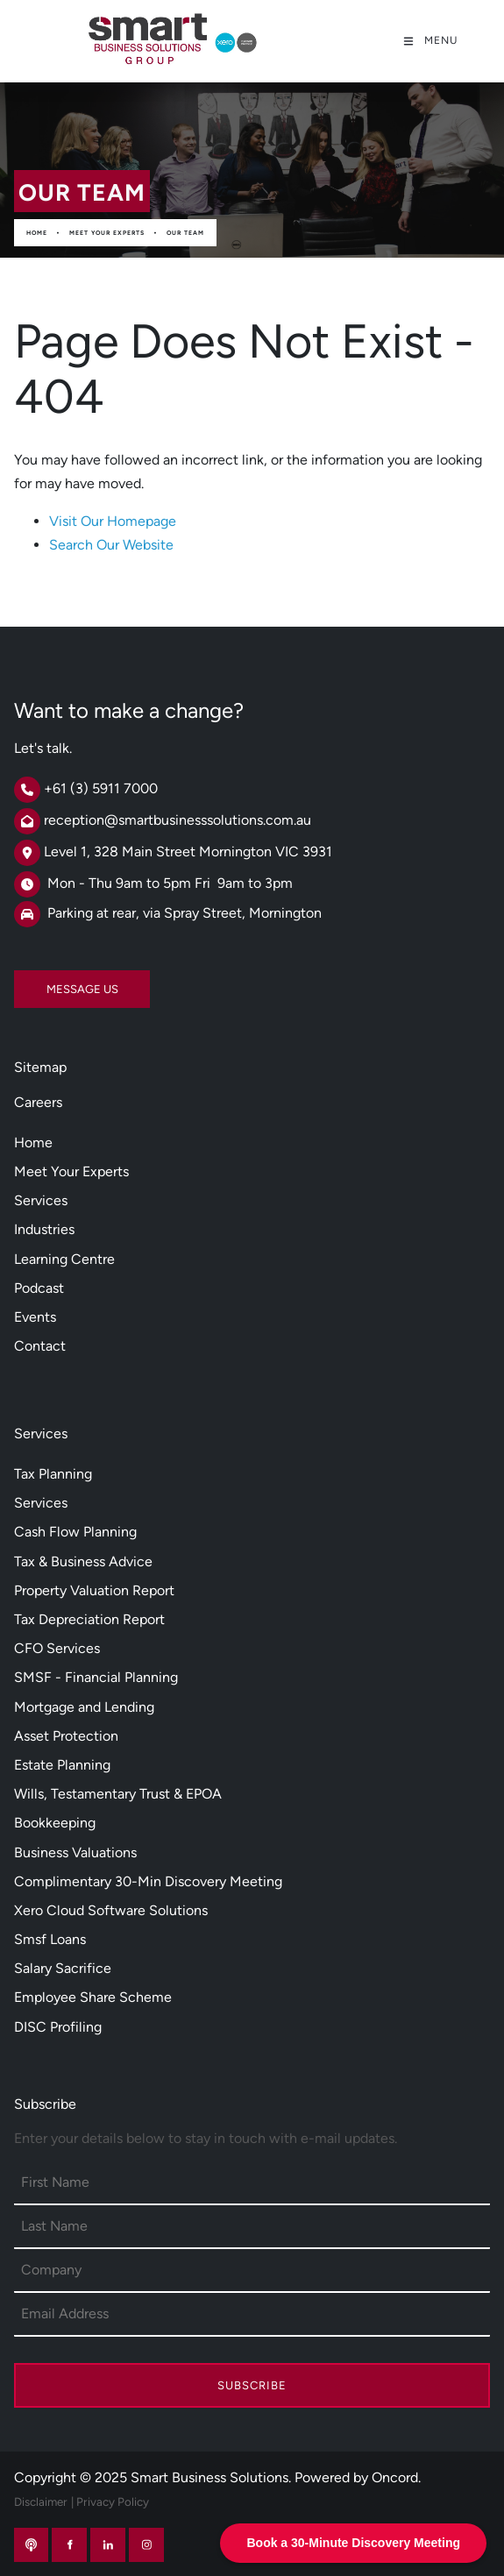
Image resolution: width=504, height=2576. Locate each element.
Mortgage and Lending (84, 1707)
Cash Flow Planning (75, 1531)
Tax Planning (53, 1473)
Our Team (185, 233)
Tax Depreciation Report (89, 1619)
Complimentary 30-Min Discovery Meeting (148, 1881)
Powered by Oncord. (358, 2477)
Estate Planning (62, 1764)
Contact (40, 1346)
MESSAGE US (50, 982)
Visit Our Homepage (112, 521)
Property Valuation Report (94, 1590)
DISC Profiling (58, 2027)
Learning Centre (64, 1259)
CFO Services (57, 1648)
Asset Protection (66, 1736)
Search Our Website (111, 544)
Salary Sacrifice (62, 1968)
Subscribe (252, 2385)
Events (35, 1317)
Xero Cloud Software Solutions (111, 1910)
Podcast (39, 1288)
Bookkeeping (55, 1822)
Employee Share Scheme (93, 1997)
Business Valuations (75, 1852)
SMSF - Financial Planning (96, 1677)
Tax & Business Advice (83, 1561)
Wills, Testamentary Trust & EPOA (118, 1793)
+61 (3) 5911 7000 (101, 788)
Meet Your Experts (107, 233)
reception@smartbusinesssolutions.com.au (177, 820)
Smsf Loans (50, 1939)
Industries (44, 1229)
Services (40, 1200)
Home (36, 233)
